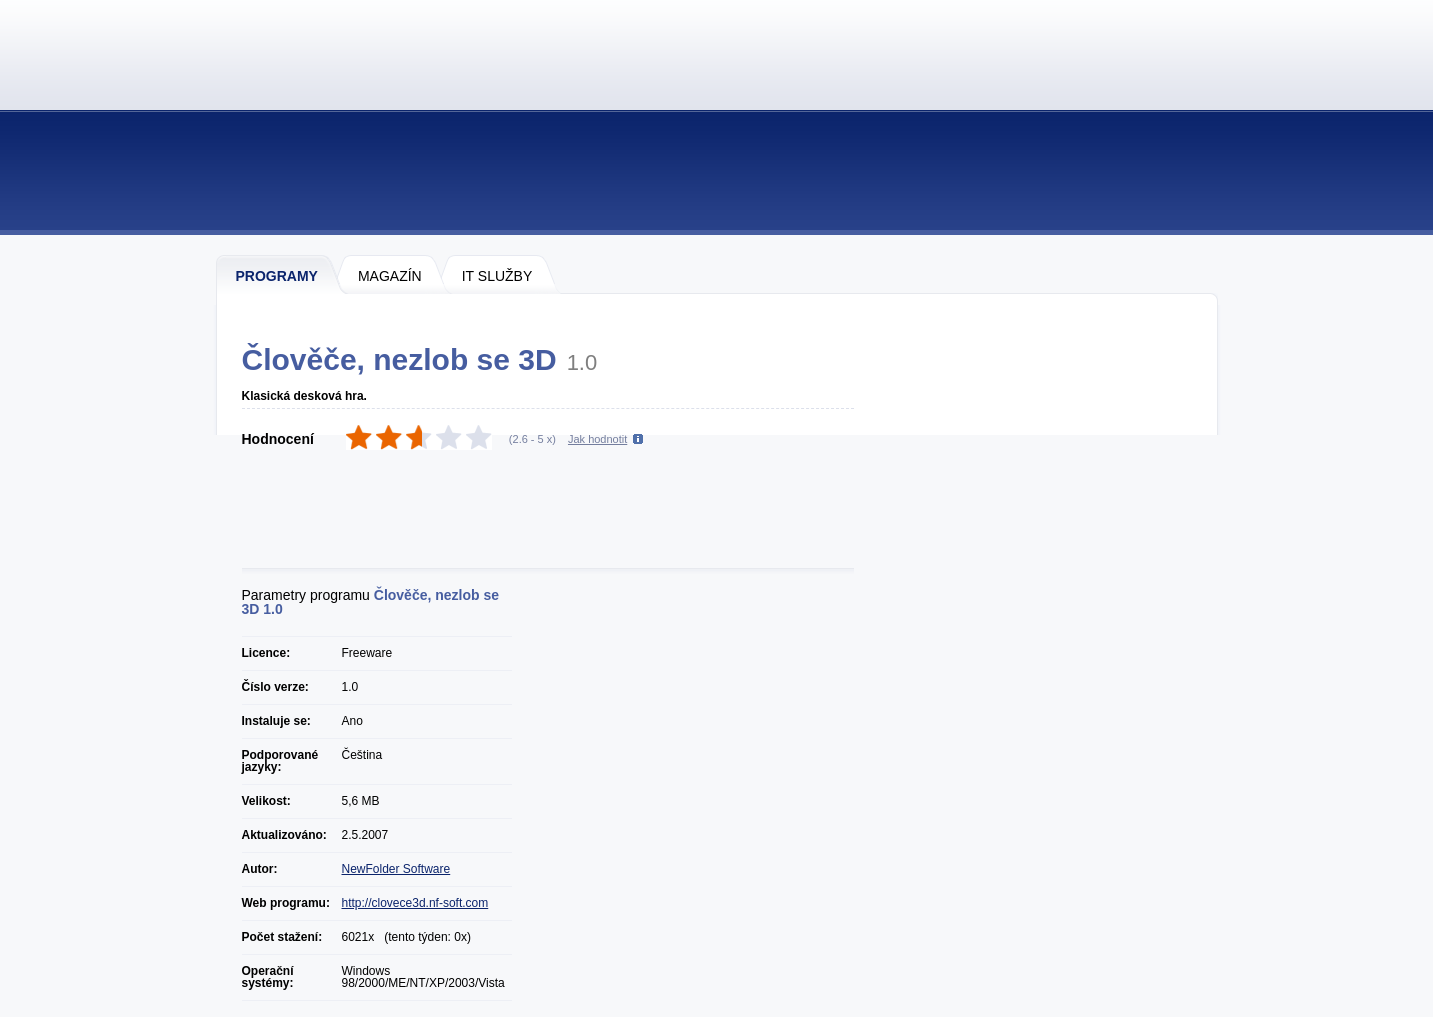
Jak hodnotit (597, 439)
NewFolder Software (396, 869)
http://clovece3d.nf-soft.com (415, 903)
